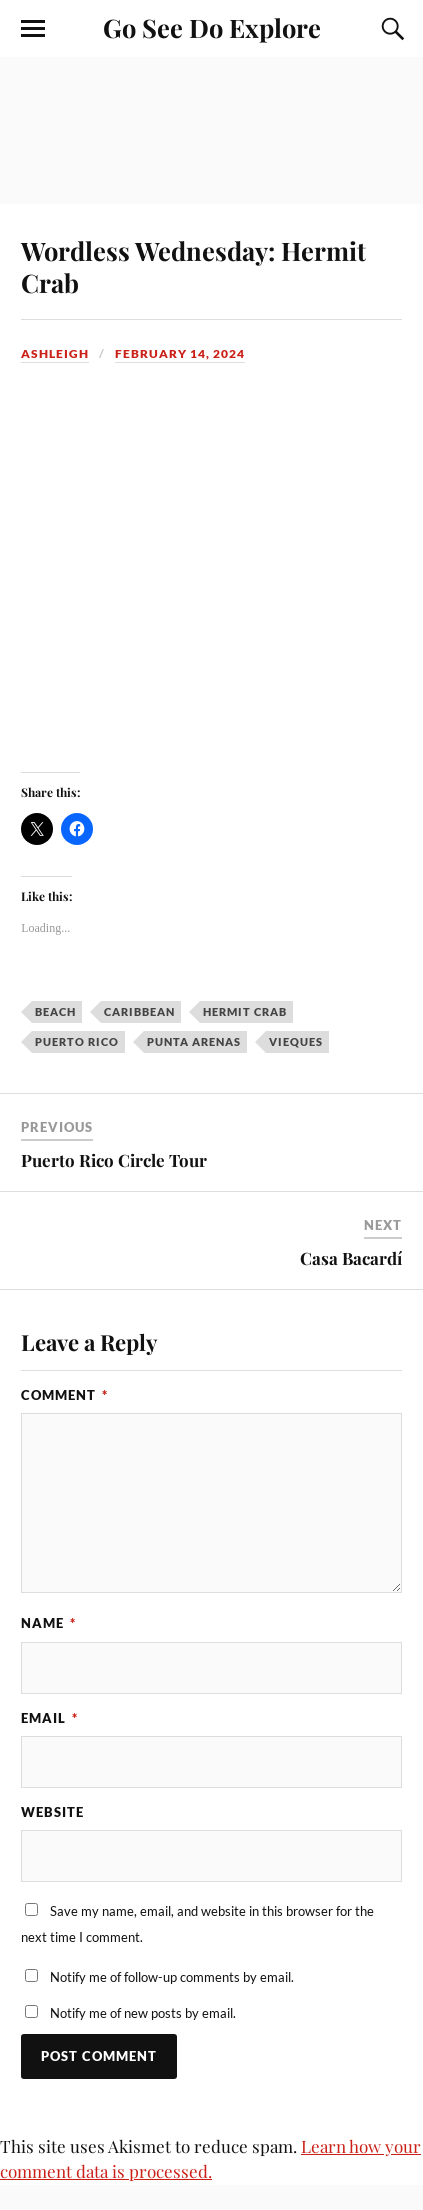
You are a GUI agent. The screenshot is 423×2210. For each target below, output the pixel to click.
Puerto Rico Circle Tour (114, 1160)
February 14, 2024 (180, 353)
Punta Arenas (194, 1041)
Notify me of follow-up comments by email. (172, 1977)
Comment (64, 1395)
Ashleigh (55, 353)
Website (52, 1812)
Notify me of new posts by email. (143, 2013)
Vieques (296, 1041)
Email (49, 1718)
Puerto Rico (77, 1041)
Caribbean (139, 1011)
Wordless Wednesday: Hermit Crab (193, 266)
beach (55, 1011)
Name (48, 1623)
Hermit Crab (245, 1011)
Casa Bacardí (351, 1258)
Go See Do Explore (212, 27)
